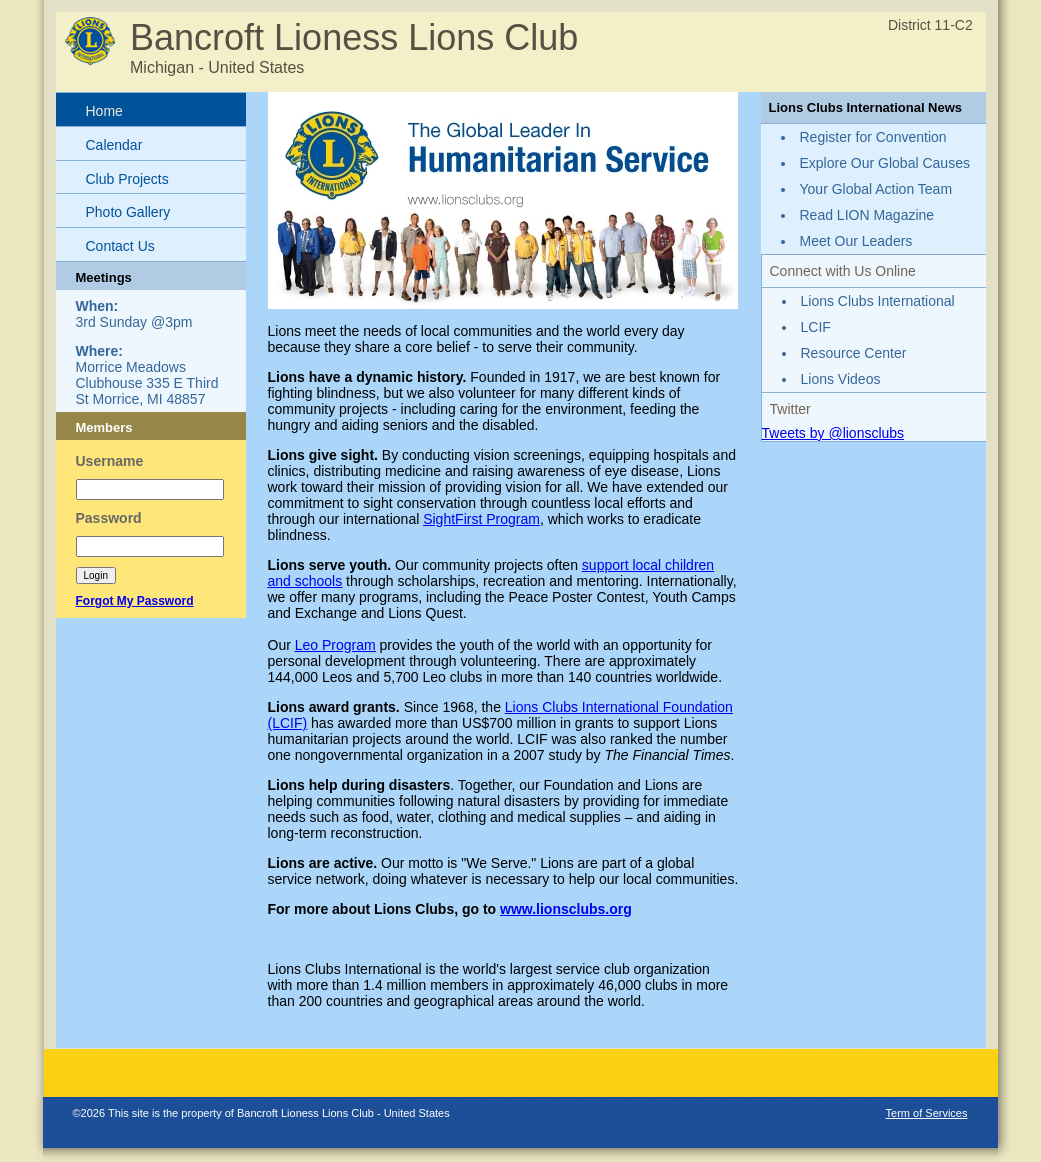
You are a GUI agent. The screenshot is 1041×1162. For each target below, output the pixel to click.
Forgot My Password (135, 601)
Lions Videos (841, 379)
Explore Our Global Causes (885, 163)
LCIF (816, 327)
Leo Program (335, 645)
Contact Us (120, 246)
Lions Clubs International (878, 301)
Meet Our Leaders (856, 241)
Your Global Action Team (876, 189)
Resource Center (854, 353)
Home (104, 111)
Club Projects (127, 179)
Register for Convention (873, 137)
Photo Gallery (128, 212)
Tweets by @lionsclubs (833, 433)
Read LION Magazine (867, 215)
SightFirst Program (481, 519)
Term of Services (927, 1113)
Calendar (114, 145)
